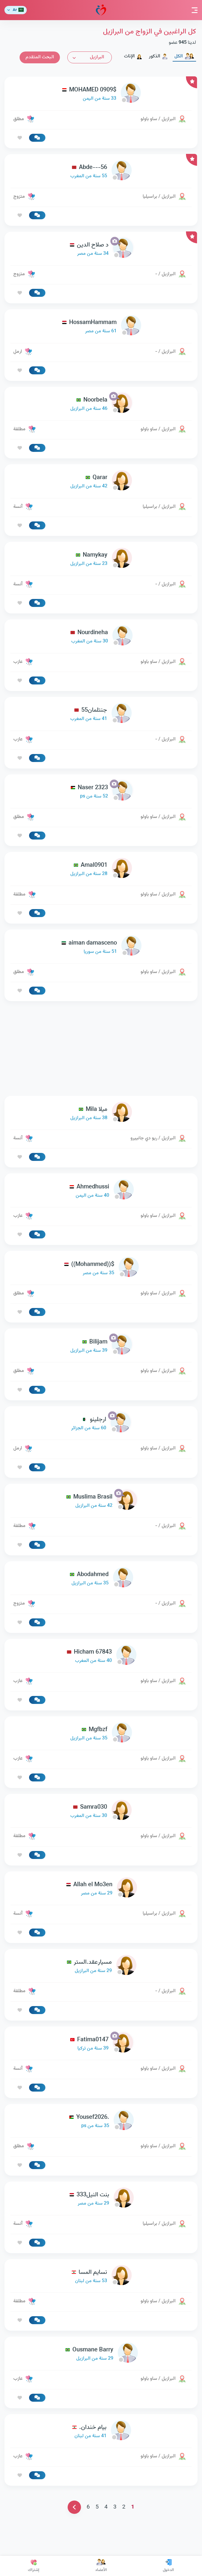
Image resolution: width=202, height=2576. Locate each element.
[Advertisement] (101, 1048)
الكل (184, 56)
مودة (101, 10)
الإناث (133, 56)
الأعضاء (101, 2566)
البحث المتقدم (40, 57)
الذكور (158, 56)
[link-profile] (101, 94)
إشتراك (33, 2566)
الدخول (168, 2566)
